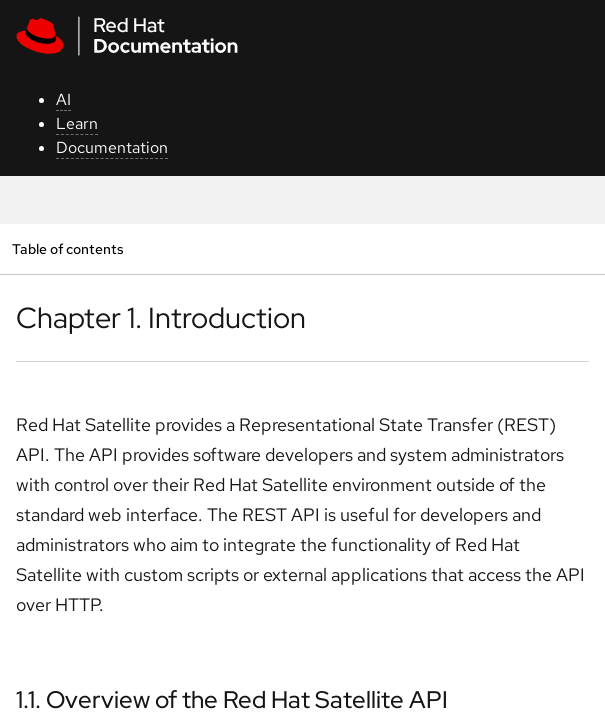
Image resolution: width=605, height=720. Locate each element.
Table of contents (67, 248)
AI (63, 99)
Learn (77, 123)
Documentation (112, 147)
